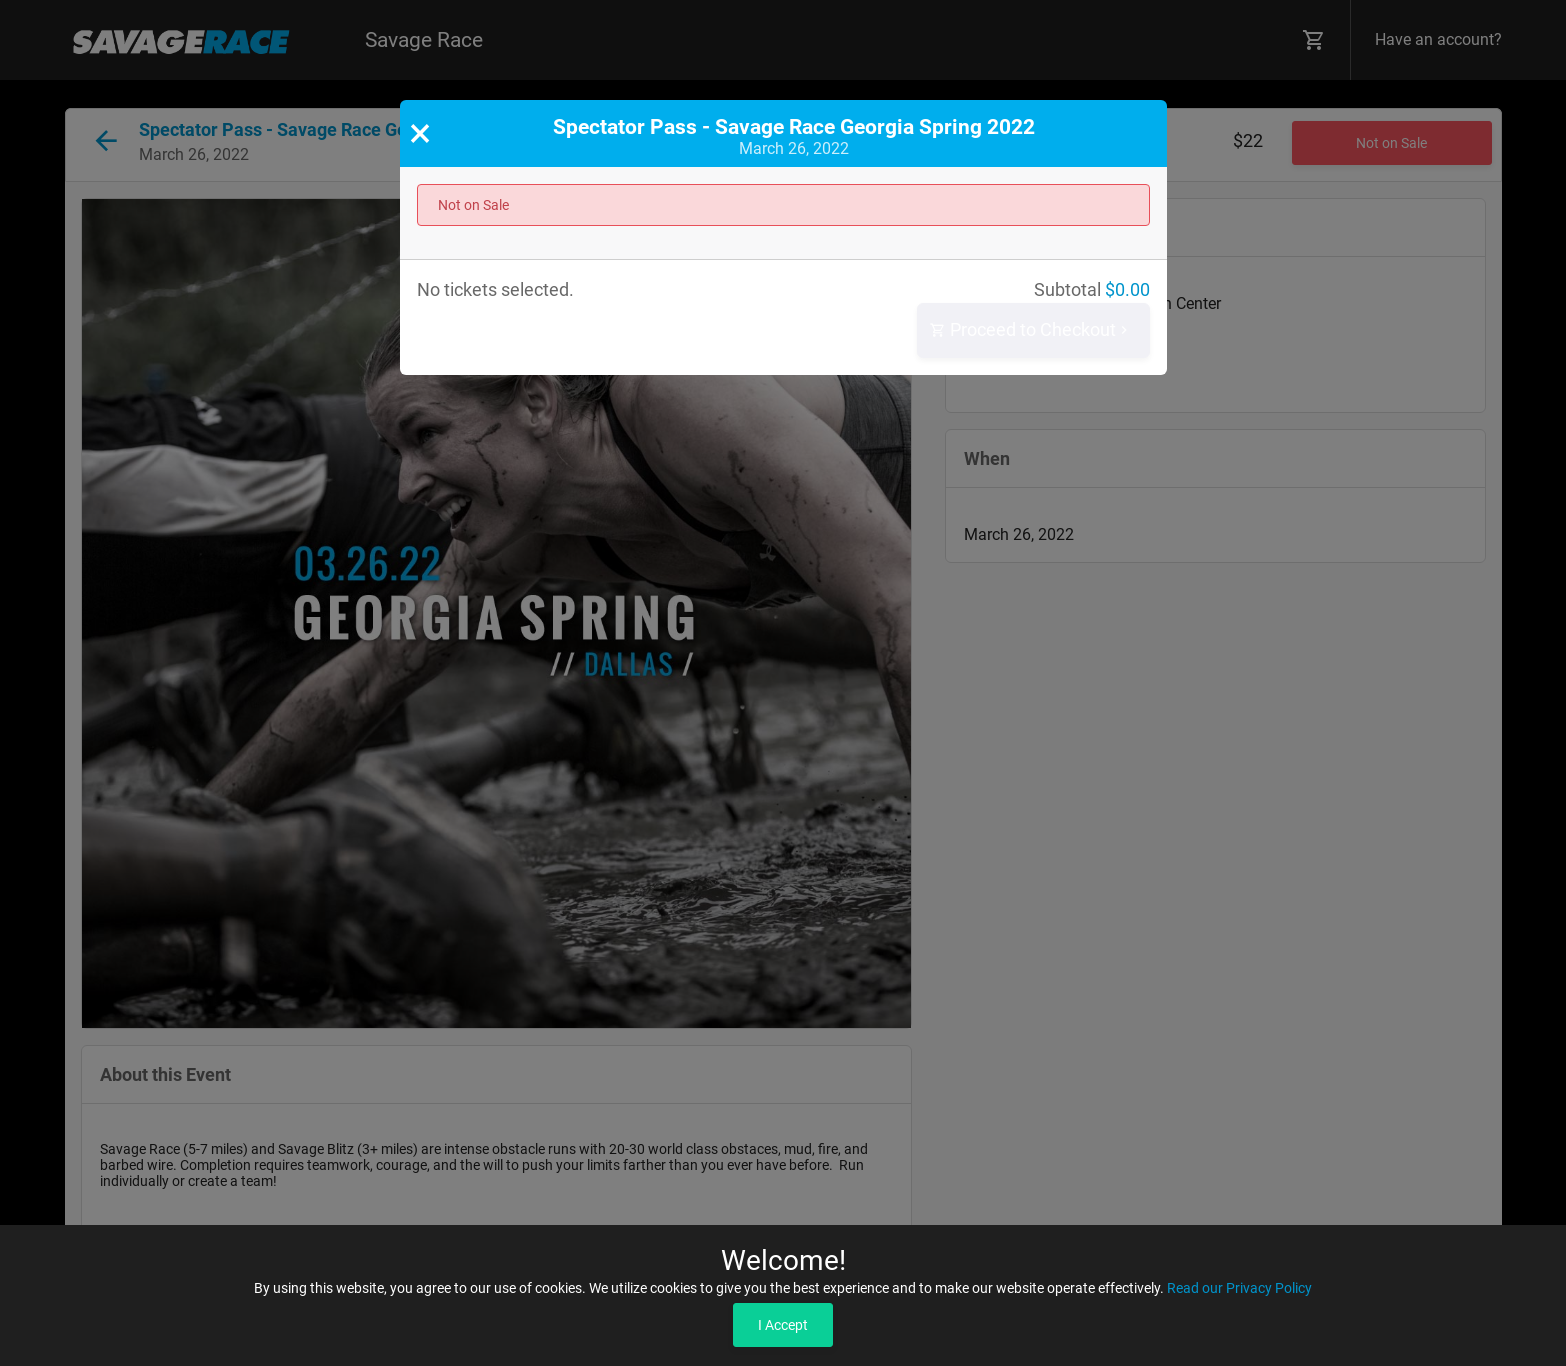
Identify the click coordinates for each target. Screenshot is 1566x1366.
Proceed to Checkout (1031, 330)
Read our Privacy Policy (1239, 1288)
